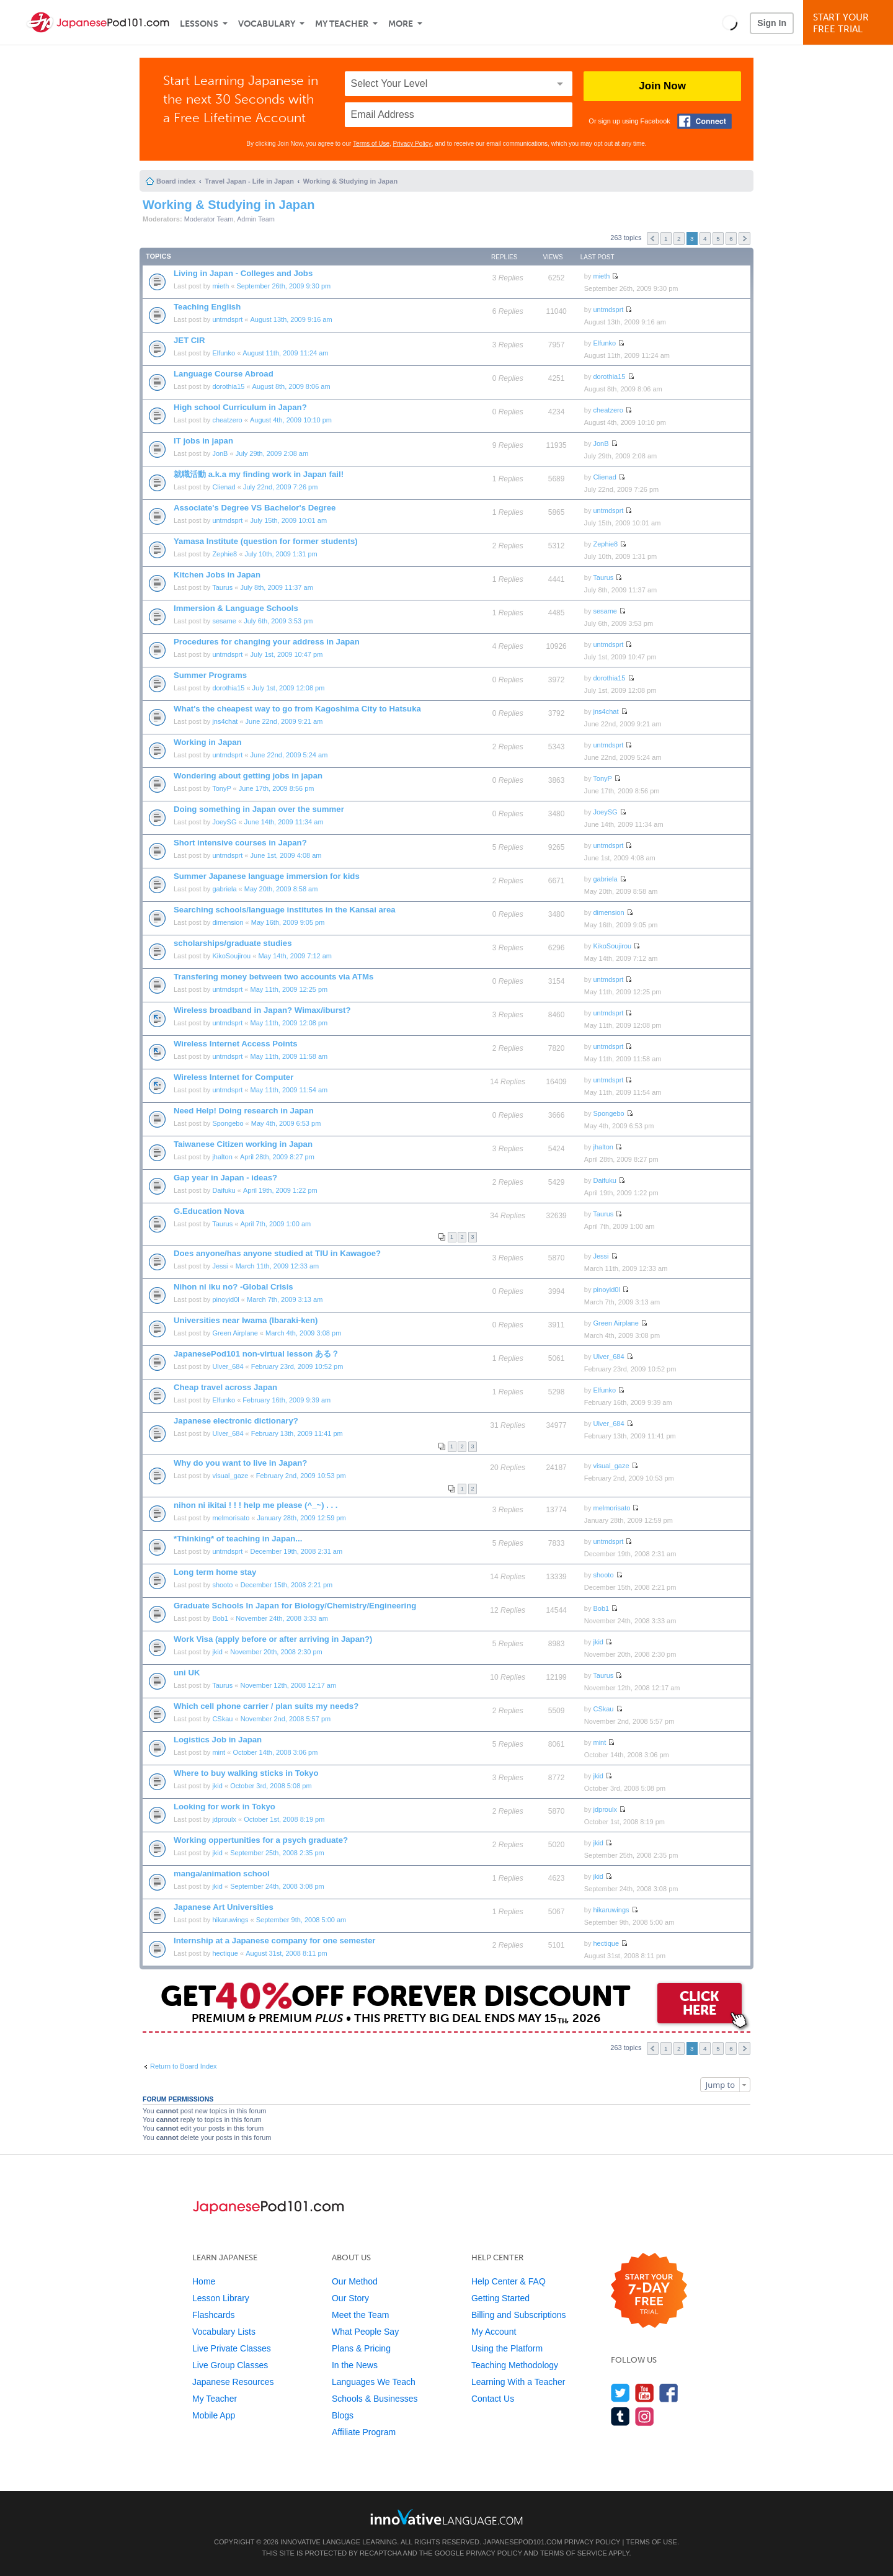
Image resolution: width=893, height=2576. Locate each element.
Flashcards (213, 2315)
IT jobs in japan (203, 440)
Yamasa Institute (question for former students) (266, 541)
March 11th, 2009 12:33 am (277, 1266)
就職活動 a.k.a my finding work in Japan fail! (259, 474)
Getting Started (500, 2298)
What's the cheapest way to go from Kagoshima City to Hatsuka (297, 708)
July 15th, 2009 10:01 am (289, 520)
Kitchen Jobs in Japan (217, 574)
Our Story (350, 2298)
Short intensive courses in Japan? (240, 842)
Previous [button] (653, 238)
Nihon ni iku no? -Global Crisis (233, 1286)
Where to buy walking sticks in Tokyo (246, 1773)
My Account (493, 2332)
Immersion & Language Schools (236, 608)
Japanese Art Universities (223, 1907)
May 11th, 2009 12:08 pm (289, 1023)
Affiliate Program (364, 2432)
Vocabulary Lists (223, 2332)
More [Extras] (400, 24)
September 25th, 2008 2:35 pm (277, 1852)
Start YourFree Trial (850, 23)
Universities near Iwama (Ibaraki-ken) (246, 1320)
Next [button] (744, 238)
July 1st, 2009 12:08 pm (288, 688)
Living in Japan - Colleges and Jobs (243, 273)
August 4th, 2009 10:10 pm (291, 420)
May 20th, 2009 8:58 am (281, 889)
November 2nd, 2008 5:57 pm (286, 1719)
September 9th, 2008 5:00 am (301, 1919)
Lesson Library (220, 2298)
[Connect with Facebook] (704, 121)
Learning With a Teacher (518, 2382)
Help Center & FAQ (508, 2281)
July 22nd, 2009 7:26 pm (280, 487)
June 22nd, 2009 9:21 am (284, 721)
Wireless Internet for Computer (233, 1077)
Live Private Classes (231, 2348)
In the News (355, 2365)
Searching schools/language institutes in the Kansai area (285, 909)
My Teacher (341, 24)
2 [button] (679, 238)
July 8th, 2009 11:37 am (276, 587)
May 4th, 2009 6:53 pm (286, 1123)
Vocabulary (266, 24)
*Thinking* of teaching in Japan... (238, 1538)
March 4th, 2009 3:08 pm (303, 1333)
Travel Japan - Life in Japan (249, 181)
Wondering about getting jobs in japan (248, 775)
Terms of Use (371, 143)
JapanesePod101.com (522, 2542)
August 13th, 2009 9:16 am (291, 319)
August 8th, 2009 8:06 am (291, 386)
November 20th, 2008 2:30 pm (276, 1652)
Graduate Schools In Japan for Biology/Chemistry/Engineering (295, 1605)
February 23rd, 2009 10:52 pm (297, 1366)
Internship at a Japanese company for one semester (274, 1940)
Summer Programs (210, 675)
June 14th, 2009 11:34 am (284, 822)
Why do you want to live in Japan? (240, 1463)
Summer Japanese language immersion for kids (267, 876)
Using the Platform (507, 2348)
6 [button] (731, 238)
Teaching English (207, 306)
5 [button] (718, 238)
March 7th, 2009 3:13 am (284, 1299)
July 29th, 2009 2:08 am (272, 453)
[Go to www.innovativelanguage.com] (446, 2516)
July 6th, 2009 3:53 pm (278, 621)
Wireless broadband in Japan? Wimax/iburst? (262, 1010)
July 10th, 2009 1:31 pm (280, 554)
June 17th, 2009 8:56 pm (276, 788)
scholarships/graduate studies (233, 943)
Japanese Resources (233, 2382)
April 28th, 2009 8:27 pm (277, 1157)
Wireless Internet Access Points (235, 1043)
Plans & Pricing (361, 2348)
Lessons (199, 24)
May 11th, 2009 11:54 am (289, 1090)
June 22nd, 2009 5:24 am (289, 755)
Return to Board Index (183, 2066)
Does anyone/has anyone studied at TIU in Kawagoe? (277, 1253)
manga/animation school (222, 1873)
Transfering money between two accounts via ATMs (273, 976)
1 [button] (666, 238)
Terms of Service (573, 2553)
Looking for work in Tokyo (224, 1806)
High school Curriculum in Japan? (240, 407)
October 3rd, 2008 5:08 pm (270, 1785)
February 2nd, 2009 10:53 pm (301, 1475)
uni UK (187, 1672)
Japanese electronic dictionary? (236, 1420)
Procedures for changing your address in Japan (267, 641)
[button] (730, 22)
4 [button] (705, 238)
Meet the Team (360, 2315)
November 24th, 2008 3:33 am (282, 1618)
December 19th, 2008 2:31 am (297, 1551)
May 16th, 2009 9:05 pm (288, 922)
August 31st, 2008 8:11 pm (286, 1953)
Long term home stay (215, 1572)
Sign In (771, 23)
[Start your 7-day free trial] (649, 2291)
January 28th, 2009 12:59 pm (301, 1518)
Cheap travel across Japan (225, 1387)
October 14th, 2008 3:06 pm (275, 1752)
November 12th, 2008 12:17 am (288, 1685)
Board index (176, 181)
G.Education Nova (209, 1211)
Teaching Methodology (514, 2365)
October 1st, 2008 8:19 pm (284, 1819)
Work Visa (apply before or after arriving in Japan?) (273, 1639)
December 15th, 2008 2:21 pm (287, 1585)
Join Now (662, 86)
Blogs (342, 2415)
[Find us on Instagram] (644, 2416)
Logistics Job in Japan (218, 1739)
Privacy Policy (412, 143)
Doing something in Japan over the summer (259, 809)
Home (203, 2281)
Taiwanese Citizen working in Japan (243, 1144)
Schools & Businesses (375, 2399)
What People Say (365, 2332)
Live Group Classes (230, 2365)
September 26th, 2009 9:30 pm (284, 286)
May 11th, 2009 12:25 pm (289, 989)
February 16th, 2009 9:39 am (286, 1400)
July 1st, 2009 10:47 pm (287, 654)
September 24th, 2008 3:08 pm (277, 1886)
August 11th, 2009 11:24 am (285, 353)
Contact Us (492, 2399)
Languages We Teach (373, 2382)
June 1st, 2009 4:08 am (286, 855)
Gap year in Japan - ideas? (225, 1177)
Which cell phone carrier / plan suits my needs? (266, 1706)
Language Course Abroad (223, 373)
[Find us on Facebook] (668, 2392)
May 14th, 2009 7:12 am (295, 956)
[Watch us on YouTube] (644, 2392)
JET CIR (189, 340)
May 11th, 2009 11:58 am (289, 1056)
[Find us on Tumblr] (620, 2416)
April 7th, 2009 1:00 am (275, 1224)
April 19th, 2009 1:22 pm (280, 1190)
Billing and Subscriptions (518, 2315)
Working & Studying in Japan (350, 181)
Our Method (355, 2281)
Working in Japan (208, 742)
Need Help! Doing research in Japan (244, 1110)
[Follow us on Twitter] (620, 2392)
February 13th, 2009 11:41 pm (297, 1433)
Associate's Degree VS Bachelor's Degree (254, 507)
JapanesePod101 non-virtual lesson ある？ (256, 1353)
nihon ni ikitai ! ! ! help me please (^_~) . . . (256, 1505)
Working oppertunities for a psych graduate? (261, 1840)
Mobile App (213, 2415)
